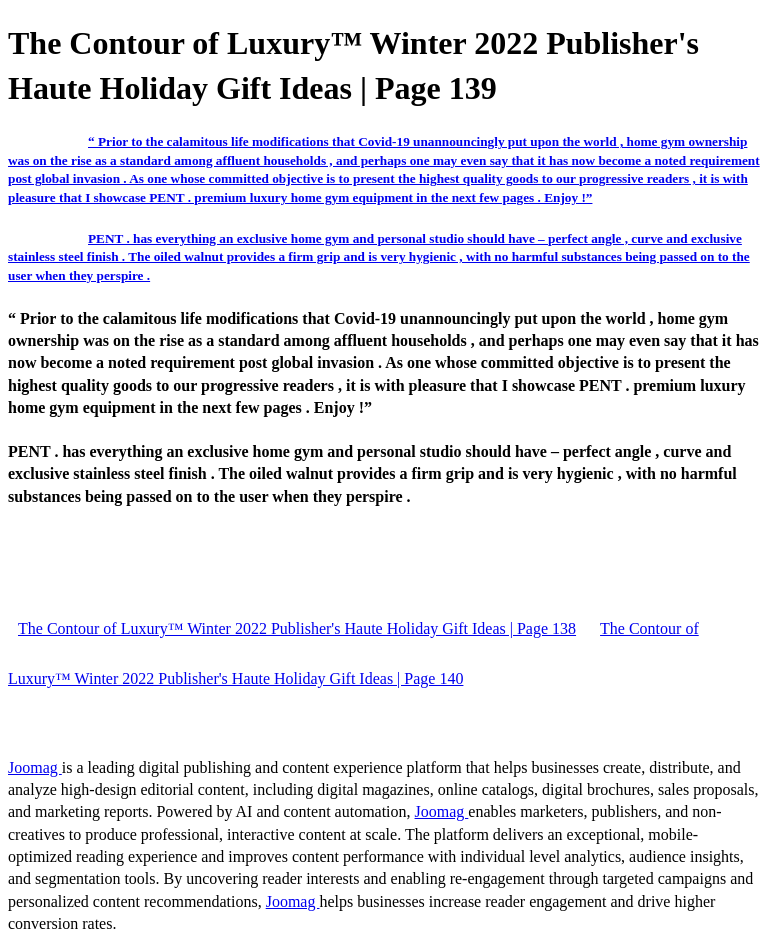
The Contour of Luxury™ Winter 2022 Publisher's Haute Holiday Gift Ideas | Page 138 (297, 628)
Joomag (35, 767)
